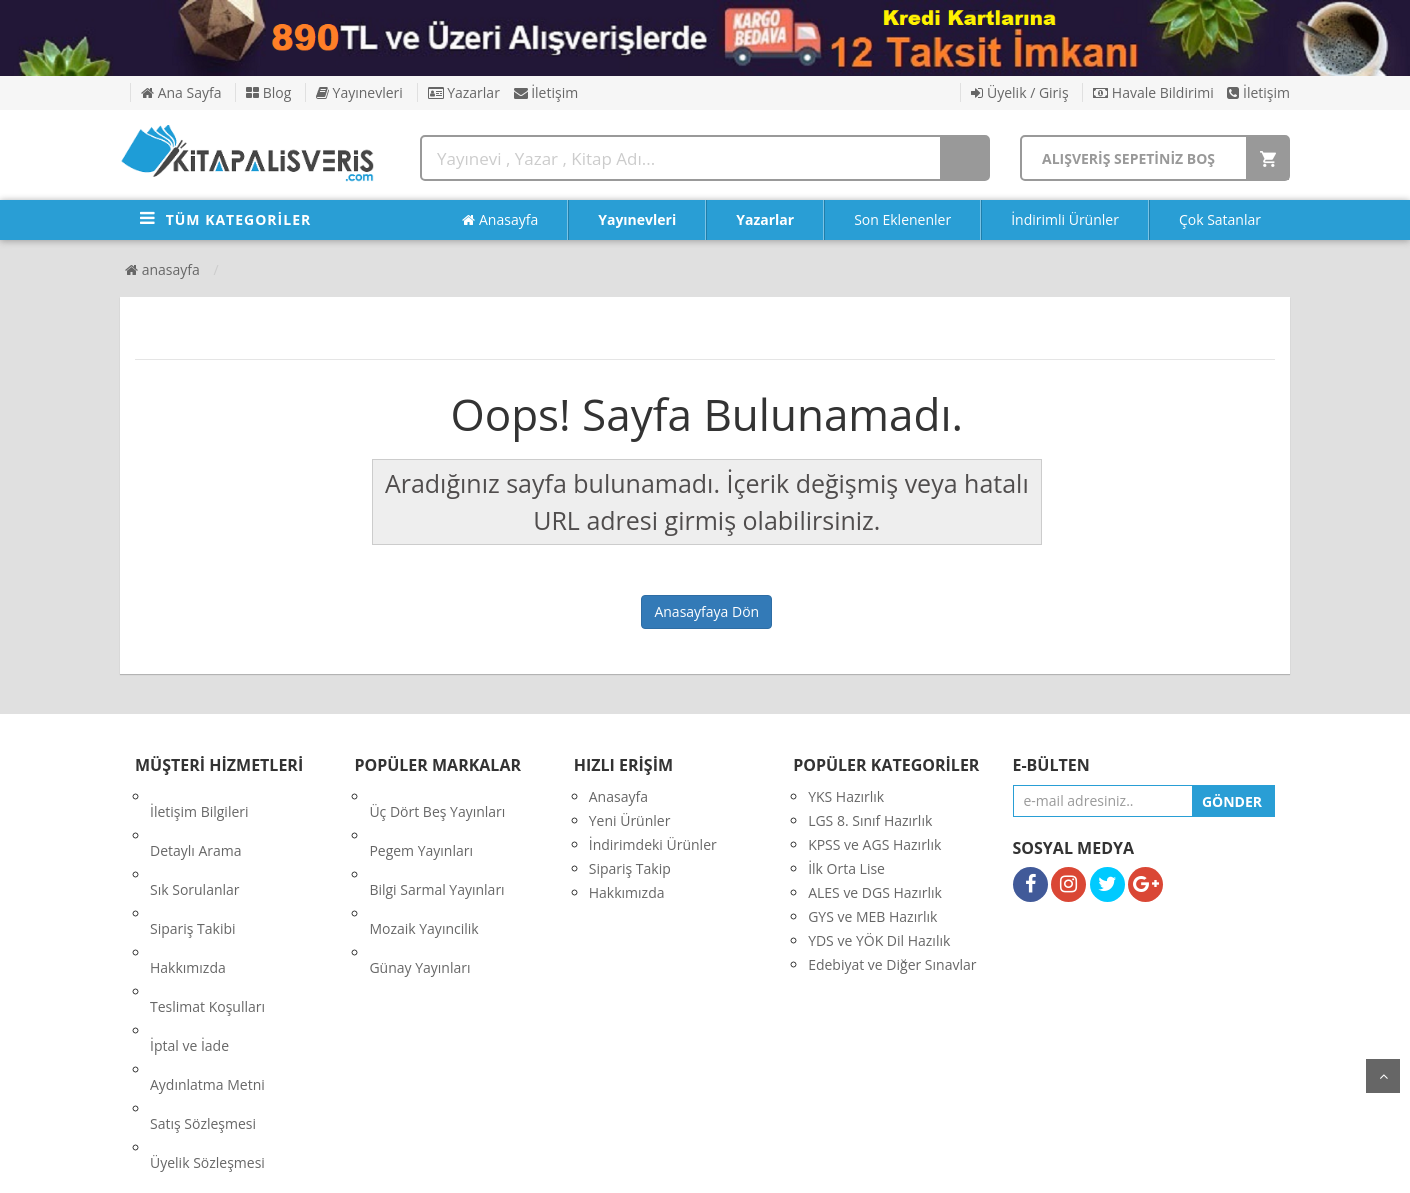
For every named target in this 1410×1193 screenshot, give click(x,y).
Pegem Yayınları (421, 820)
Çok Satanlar (1220, 219)
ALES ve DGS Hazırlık (875, 892)
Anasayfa (500, 220)
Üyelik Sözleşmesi (207, 1012)
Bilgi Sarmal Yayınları (436, 844)
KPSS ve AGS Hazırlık (874, 844)
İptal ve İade (189, 940)
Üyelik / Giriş (1019, 92)
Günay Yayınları (419, 892)
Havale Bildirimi (1153, 92)
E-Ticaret (684, 1162)
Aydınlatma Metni (207, 964)
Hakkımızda (188, 892)
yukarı (1383, 1076)
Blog (268, 92)
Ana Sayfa (181, 92)
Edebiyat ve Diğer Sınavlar (892, 964)
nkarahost (617, 1162)
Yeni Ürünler (630, 820)
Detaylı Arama (196, 820)
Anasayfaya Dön (706, 611)
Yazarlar (464, 92)
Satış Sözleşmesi (203, 988)
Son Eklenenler (902, 219)
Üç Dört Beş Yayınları (437, 796)
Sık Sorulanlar (195, 844)
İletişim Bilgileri (199, 796)
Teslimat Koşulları (207, 916)
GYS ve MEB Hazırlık (872, 916)
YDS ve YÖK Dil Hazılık (879, 940)
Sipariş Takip (630, 868)
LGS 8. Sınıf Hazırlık (870, 820)
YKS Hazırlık (846, 796)
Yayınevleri (359, 92)
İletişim (546, 92)
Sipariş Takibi (193, 868)
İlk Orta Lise (846, 868)
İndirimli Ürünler (1065, 219)
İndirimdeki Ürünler (653, 844)
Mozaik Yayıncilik (423, 868)
